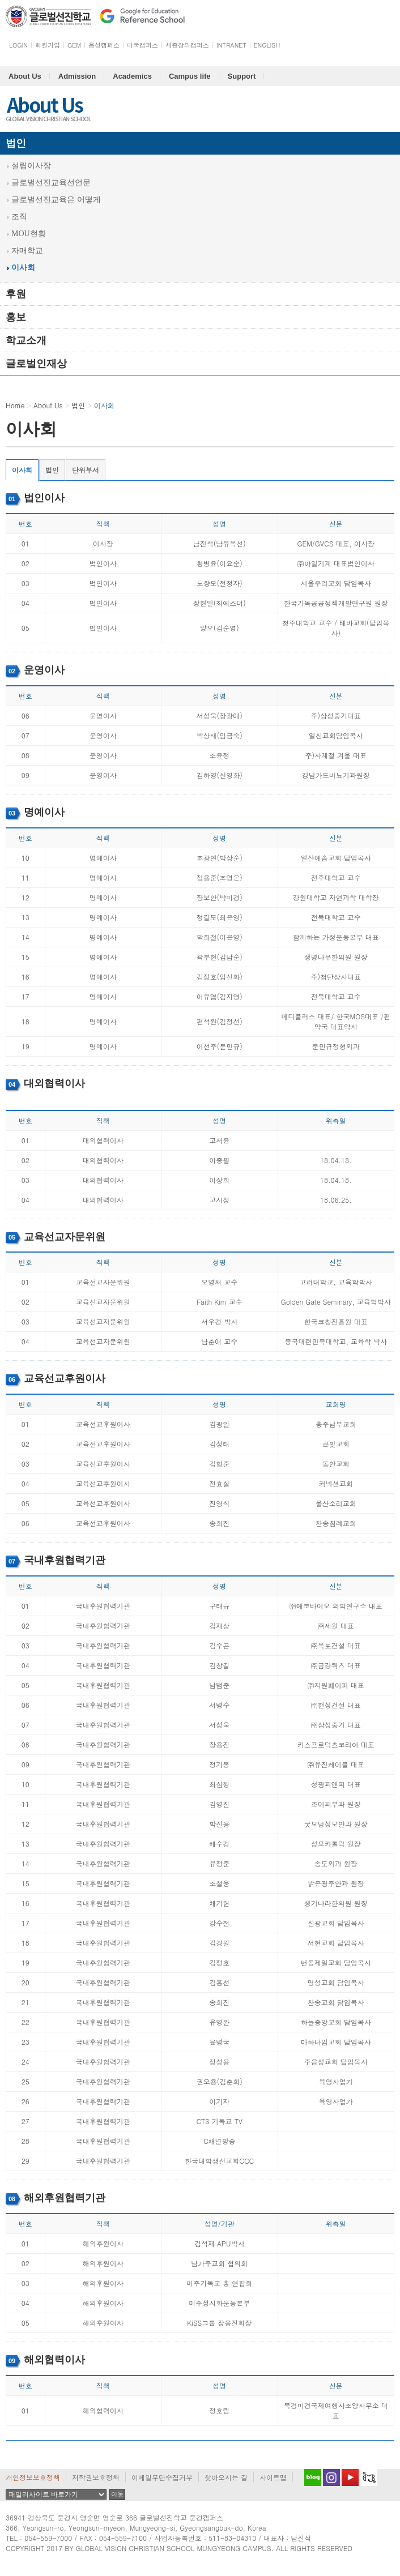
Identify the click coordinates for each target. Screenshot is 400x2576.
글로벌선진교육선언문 (51, 182)
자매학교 (27, 250)
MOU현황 (28, 233)
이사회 (23, 267)
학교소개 (26, 340)
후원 (16, 294)
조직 (19, 216)
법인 (16, 143)
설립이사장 (31, 165)
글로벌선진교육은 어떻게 (56, 199)
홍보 (16, 317)
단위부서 (85, 470)
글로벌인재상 (36, 363)
